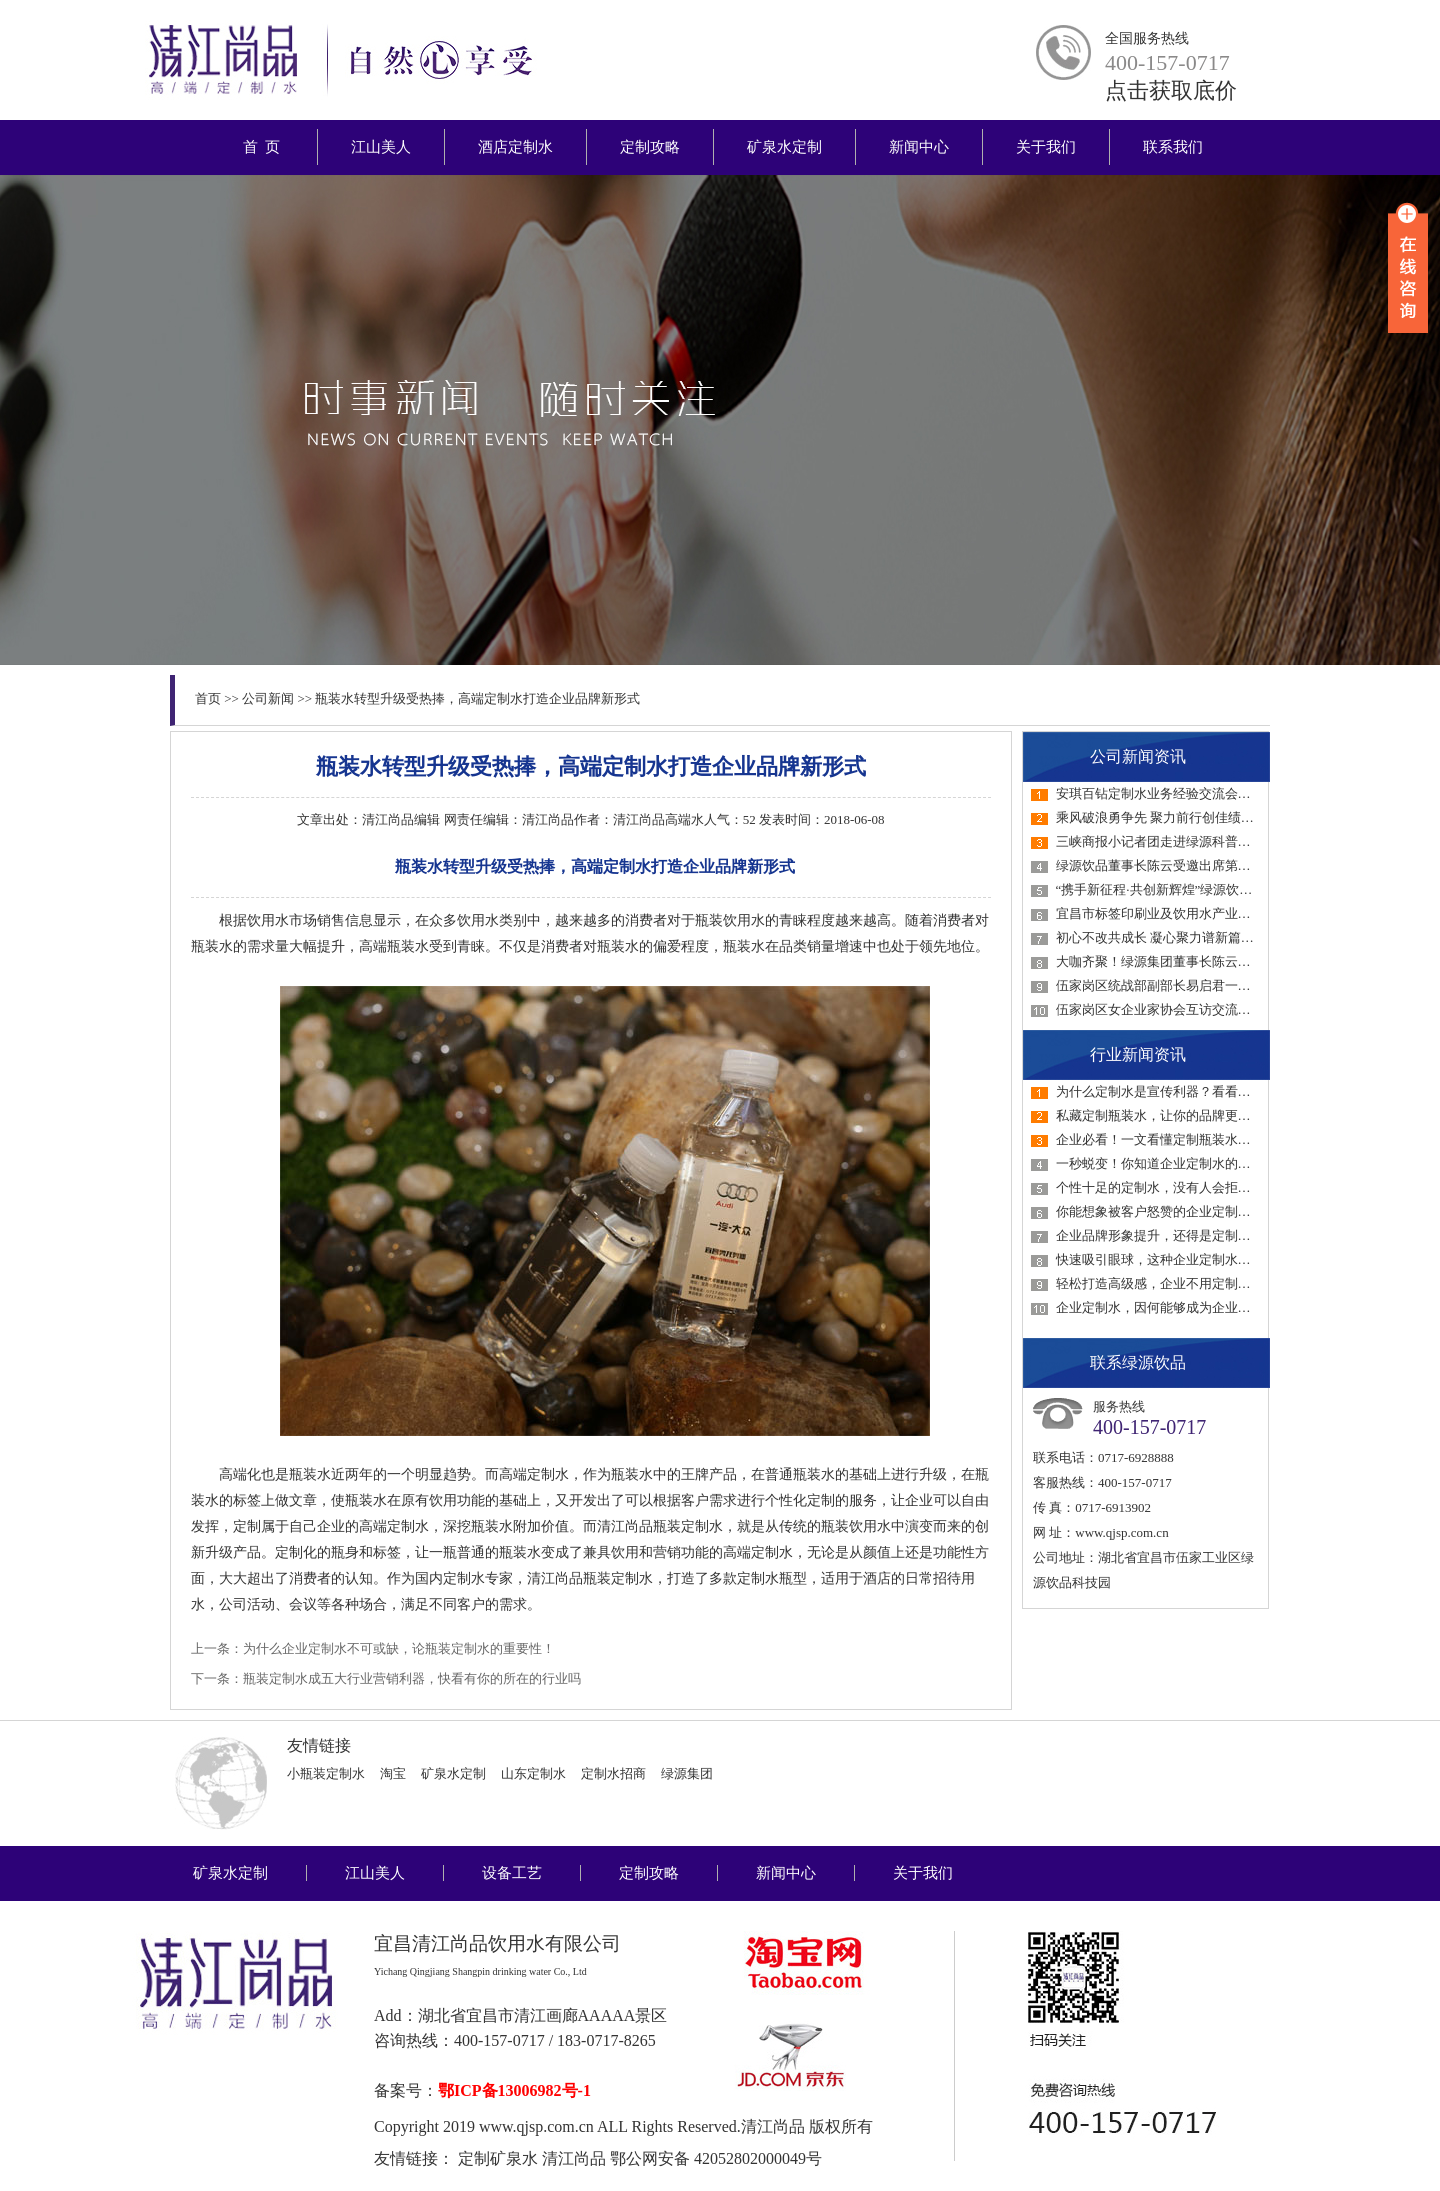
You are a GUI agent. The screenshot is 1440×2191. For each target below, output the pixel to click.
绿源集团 (687, 1773)
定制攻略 (650, 147)
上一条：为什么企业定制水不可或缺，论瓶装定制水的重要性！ (373, 1648)
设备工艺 (512, 1873)
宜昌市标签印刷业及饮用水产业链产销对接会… (1192, 913)
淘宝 (393, 1773)
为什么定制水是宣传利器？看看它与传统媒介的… (1199, 1091)
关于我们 (1046, 147)
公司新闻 (268, 698)
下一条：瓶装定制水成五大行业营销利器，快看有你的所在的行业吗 (386, 1678)
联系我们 (1173, 147)
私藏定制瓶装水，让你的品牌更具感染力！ (1179, 1115)
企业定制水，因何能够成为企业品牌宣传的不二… (1199, 1307)
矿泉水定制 (784, 147)
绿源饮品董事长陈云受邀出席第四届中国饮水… (1192, 865)
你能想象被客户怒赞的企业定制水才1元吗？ (1183, 1211)
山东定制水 (533, 1773)
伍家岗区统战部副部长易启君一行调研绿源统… (1192, 985)
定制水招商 (613, 1773)
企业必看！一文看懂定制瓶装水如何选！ (1173, 1139)
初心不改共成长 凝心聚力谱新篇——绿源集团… (1194, 937)
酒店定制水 (515, 147)
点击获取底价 (1171, 90)
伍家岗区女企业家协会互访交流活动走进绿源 (1186, 1009)
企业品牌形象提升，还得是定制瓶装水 (1166, 1235)
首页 (208, 698)
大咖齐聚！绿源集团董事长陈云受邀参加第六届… (1199, 961)
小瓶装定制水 (326, 1773)
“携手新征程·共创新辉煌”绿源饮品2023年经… (1187, 889)
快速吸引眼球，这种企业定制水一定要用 (1173, 1259)
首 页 (261, 147)
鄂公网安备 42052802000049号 (716, 2158)
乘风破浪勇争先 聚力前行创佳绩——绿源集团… (1194, 817)
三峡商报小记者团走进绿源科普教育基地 (1173, 841)
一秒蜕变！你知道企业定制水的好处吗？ (1173, 1163)
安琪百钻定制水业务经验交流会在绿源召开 (1179, 793)
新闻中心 (919, 147)
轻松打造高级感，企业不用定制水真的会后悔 (1186, 1283)
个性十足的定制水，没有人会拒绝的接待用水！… (1199, 1187)
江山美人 (381, 147)
